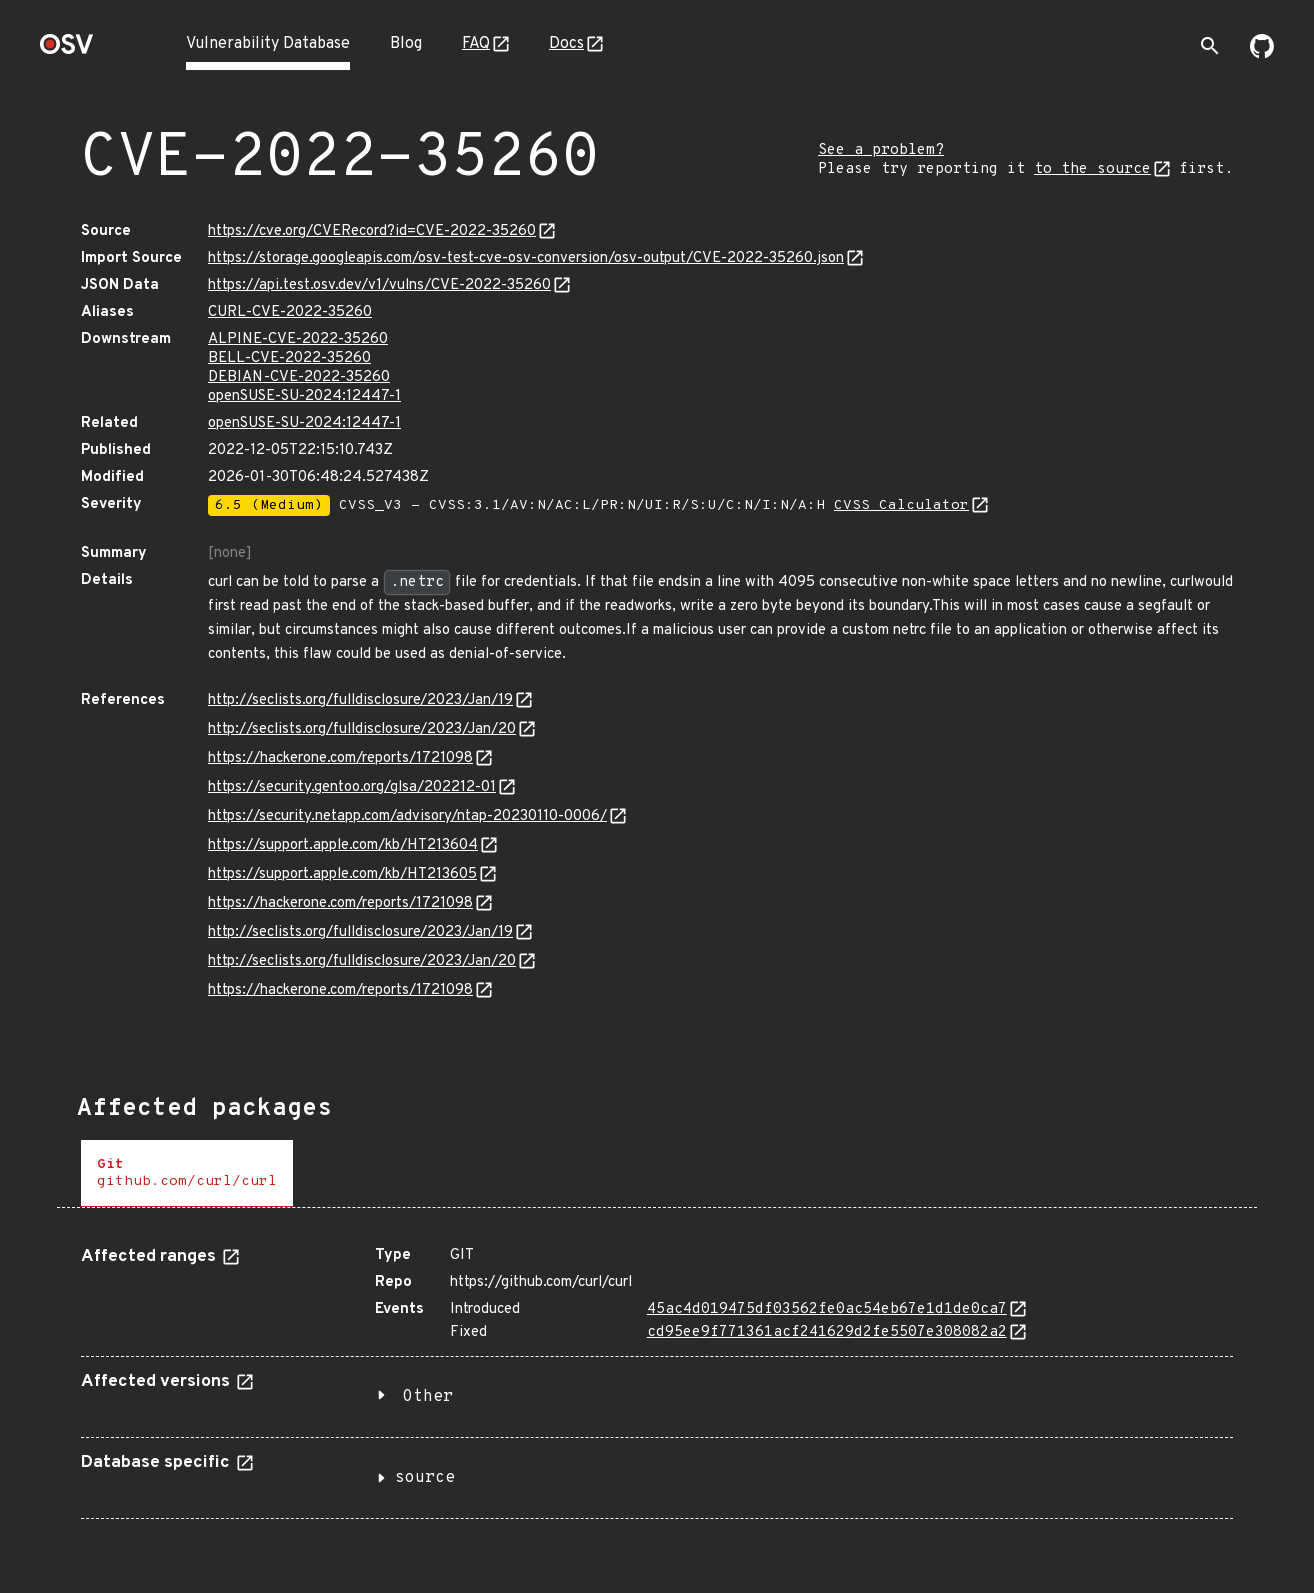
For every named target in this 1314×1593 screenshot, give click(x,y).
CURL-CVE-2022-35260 (290, 312)
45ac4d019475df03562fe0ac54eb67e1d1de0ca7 (827, 1309)
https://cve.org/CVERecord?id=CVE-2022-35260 (372, 231)
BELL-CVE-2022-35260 (289, 358)
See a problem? (881, 150)
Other (428, 1397)
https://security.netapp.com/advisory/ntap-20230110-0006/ (407, 816)
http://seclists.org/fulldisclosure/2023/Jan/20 (362, 729)
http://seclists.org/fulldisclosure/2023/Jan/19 (360, 700)
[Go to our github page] (1262, 54)
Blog (406, 44)
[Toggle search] (1210, 46)
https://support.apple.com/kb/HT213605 (342, 874)
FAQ (476, 44)
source (425, 1478)
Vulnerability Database (268, 44)
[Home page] (67, 50)
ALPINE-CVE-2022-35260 (298, 339)
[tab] (187, 1173)
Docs (566, 44)
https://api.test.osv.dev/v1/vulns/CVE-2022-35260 (379, 285)
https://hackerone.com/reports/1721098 (340, 758)
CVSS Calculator (901, 505)
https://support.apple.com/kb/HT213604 (343, 845)
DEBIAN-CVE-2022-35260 (299, 377)
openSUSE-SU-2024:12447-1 (304, 396)
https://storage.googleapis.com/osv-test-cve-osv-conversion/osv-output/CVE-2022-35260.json (526, 258)
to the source (1092, 169)
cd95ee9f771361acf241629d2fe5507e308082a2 (827, 1332)
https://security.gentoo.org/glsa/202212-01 (352, 787)
